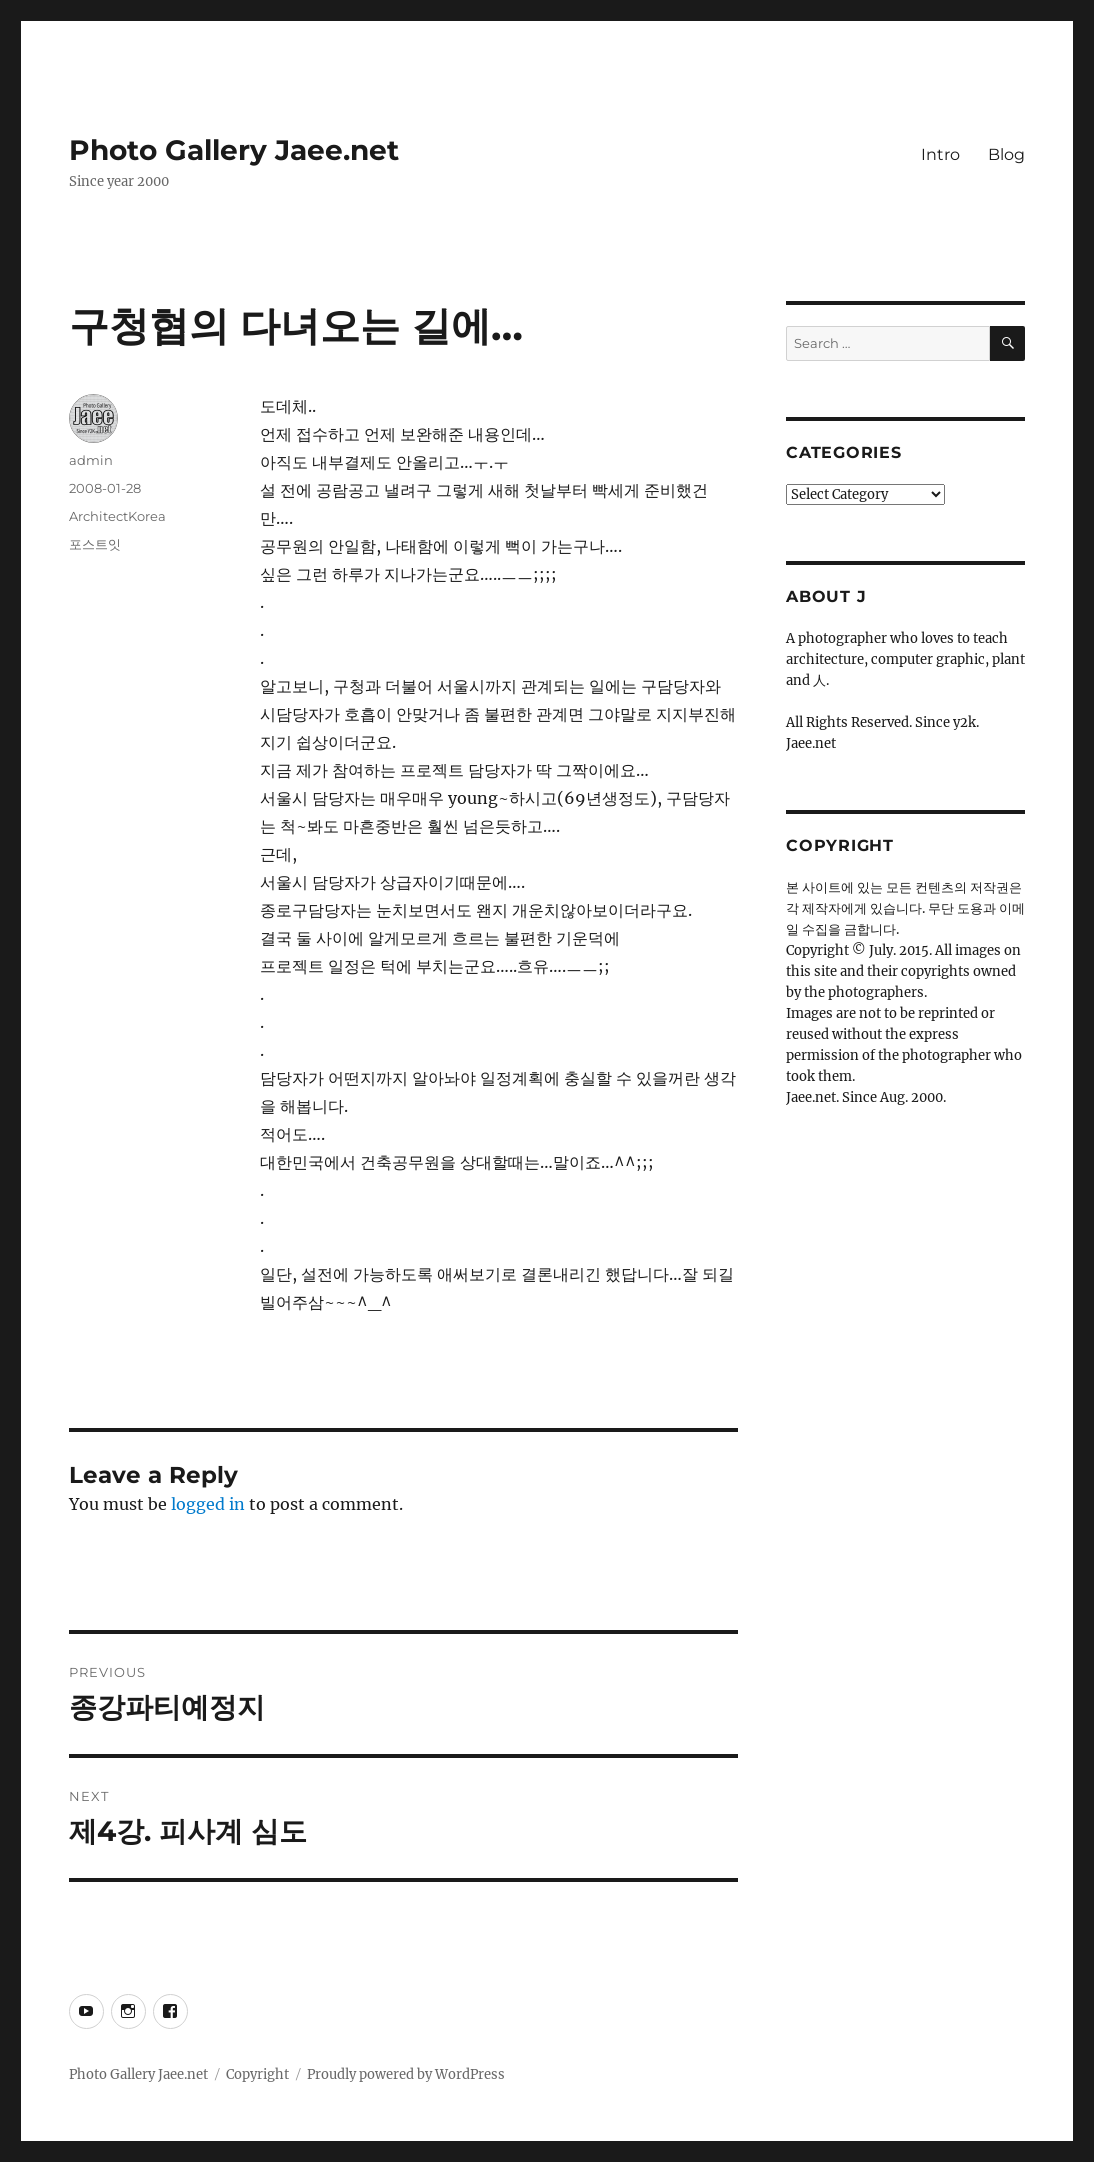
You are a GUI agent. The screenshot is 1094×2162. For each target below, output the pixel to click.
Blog (1006, 154)
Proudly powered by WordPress (406, 2074)
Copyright (257, 2074)
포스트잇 (95, 544)
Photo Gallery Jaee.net (234, 150)
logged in (208, 1504)
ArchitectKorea (117, 516)
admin (91, 460)
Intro (940, 154)
